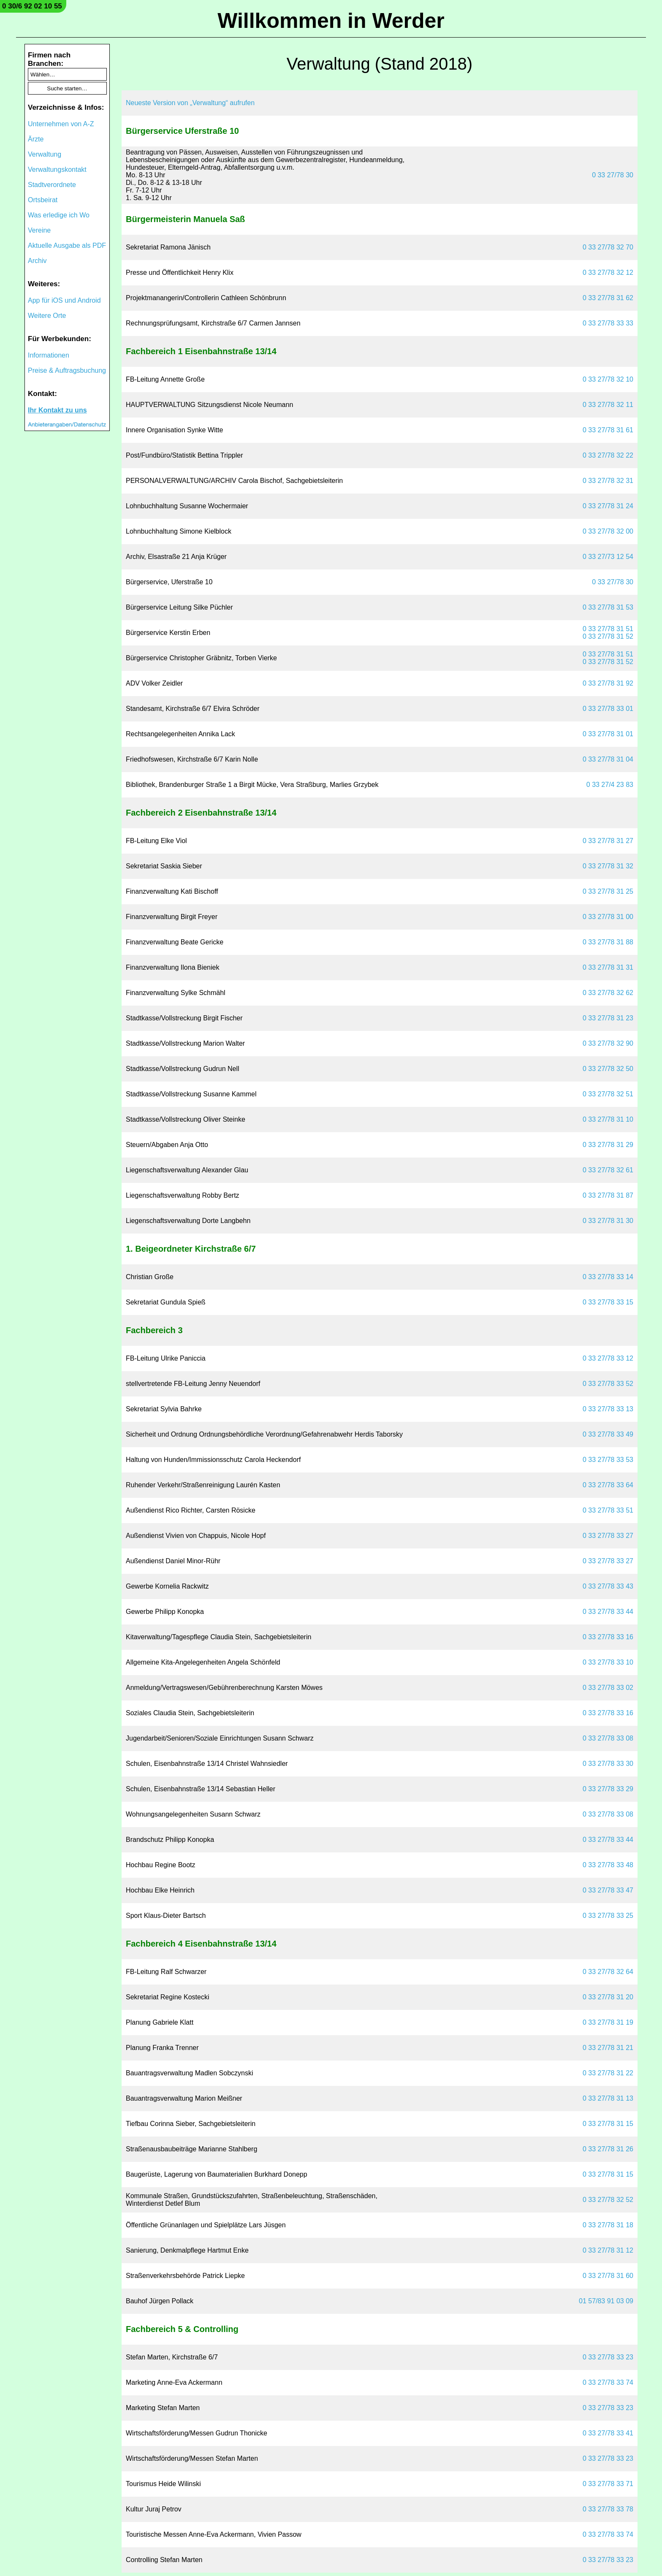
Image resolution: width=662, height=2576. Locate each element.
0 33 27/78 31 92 (608, 683)
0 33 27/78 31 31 (608, 967)
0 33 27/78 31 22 (608, 2073)
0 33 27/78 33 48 (608, 1864)
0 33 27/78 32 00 (608, 531)
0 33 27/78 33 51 (608, 1510)
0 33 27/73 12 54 (608, 556)
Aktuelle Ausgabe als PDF (67, 245)
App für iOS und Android (64, 300)
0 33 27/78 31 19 (608, 2022)
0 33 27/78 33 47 (608, 1890)
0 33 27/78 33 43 (608, 1586)
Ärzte (35, 139)
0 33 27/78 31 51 (608, 628)
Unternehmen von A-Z (61, 123)
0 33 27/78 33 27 (608, 1535)
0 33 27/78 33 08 (608, 1738)
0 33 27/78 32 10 (608, 379)
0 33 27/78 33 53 (608, 1459)
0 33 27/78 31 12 (608, 2250)
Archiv (37, 260)
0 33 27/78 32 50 (608, 1068)
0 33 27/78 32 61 (608, 1170)
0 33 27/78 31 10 (608, 1119)
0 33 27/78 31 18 (608, 2225)
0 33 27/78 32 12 (608, 272)
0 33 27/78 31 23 (608, 1018)
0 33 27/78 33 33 (608, 323)
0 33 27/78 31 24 (608, 506)
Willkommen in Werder (331, 21)
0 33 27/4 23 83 (609, 784)
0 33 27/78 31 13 (608, 2098)
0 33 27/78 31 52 (608, 636)
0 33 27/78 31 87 (608, 1195)
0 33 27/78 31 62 (608, 297)
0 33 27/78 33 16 (608, 1637)
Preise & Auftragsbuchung (67, 370)
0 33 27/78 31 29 (608, 1144)
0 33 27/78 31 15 (608, 2123)
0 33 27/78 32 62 (608, 992)
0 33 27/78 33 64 (608, 1485)
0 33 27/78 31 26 (608, 2149)
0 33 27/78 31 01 (608, 734)
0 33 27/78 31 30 (608, 1220)
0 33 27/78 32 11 (608, 404)
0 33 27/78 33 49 (608, 1434)
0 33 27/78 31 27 (608, 840)
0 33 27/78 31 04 (608, 759)
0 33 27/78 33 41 (608, 2433)
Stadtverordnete (52, 184)
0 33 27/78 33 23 (608, 2357)
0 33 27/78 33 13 (608, 1409)
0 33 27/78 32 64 (608, 1971)
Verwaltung (44, 154)
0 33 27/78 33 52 (608, 1383)
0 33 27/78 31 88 (608, 942)
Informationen (48, 355)
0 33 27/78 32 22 (608, 455)
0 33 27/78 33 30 (608, 1763)
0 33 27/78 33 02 (608, 1687)
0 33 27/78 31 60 (608, 2275)
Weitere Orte (47, 315)
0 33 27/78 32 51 (608, 1094)
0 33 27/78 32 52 (608, 2199)
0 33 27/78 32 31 (608, 480)
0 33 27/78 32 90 (608, 1043)
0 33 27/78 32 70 (608, 247)
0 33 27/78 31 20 (608, 1997)
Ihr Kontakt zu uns (57, 410)
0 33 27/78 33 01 (608, 708)
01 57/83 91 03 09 (606, 2301)
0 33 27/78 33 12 (608, 1358)
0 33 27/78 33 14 (608, 1276)
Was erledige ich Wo (59, 215)
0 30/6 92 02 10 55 (32, 6)
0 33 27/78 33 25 (608, 1915)
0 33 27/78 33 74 (608, 2382)
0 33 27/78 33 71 (608, 2483)
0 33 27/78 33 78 (608, 2509)
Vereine (39, 230)
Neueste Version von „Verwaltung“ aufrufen (190, 102)
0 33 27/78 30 (612, 175)
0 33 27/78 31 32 (608, 866)
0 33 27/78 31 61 (608, 430)
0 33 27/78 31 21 (608, 2047)
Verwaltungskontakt (57, 169)
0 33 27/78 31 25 (608, 891)
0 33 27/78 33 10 (608, 1662)
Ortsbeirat (42, 199)
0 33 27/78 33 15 (608, 1302)
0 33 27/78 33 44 (608, 1611)
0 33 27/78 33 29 (608, 1788)
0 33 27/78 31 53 (608, 607)
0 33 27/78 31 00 (608, 916)
